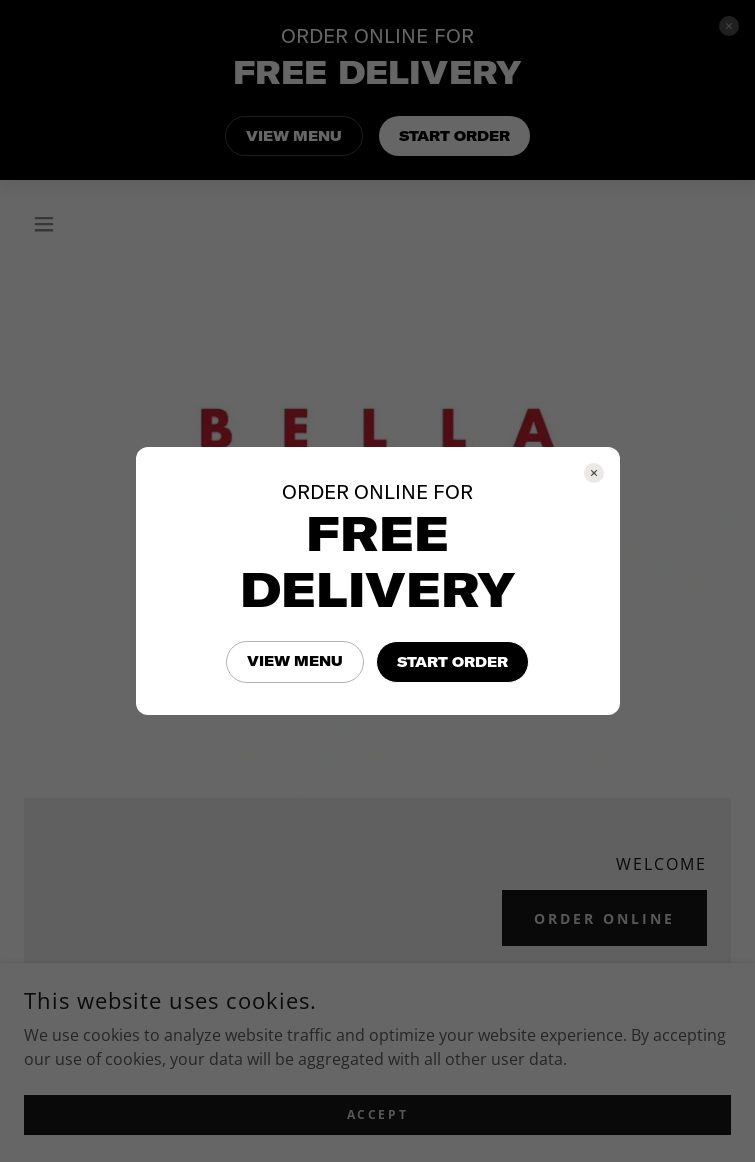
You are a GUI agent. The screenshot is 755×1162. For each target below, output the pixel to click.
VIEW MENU (295, 661)
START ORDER (452, 662)
